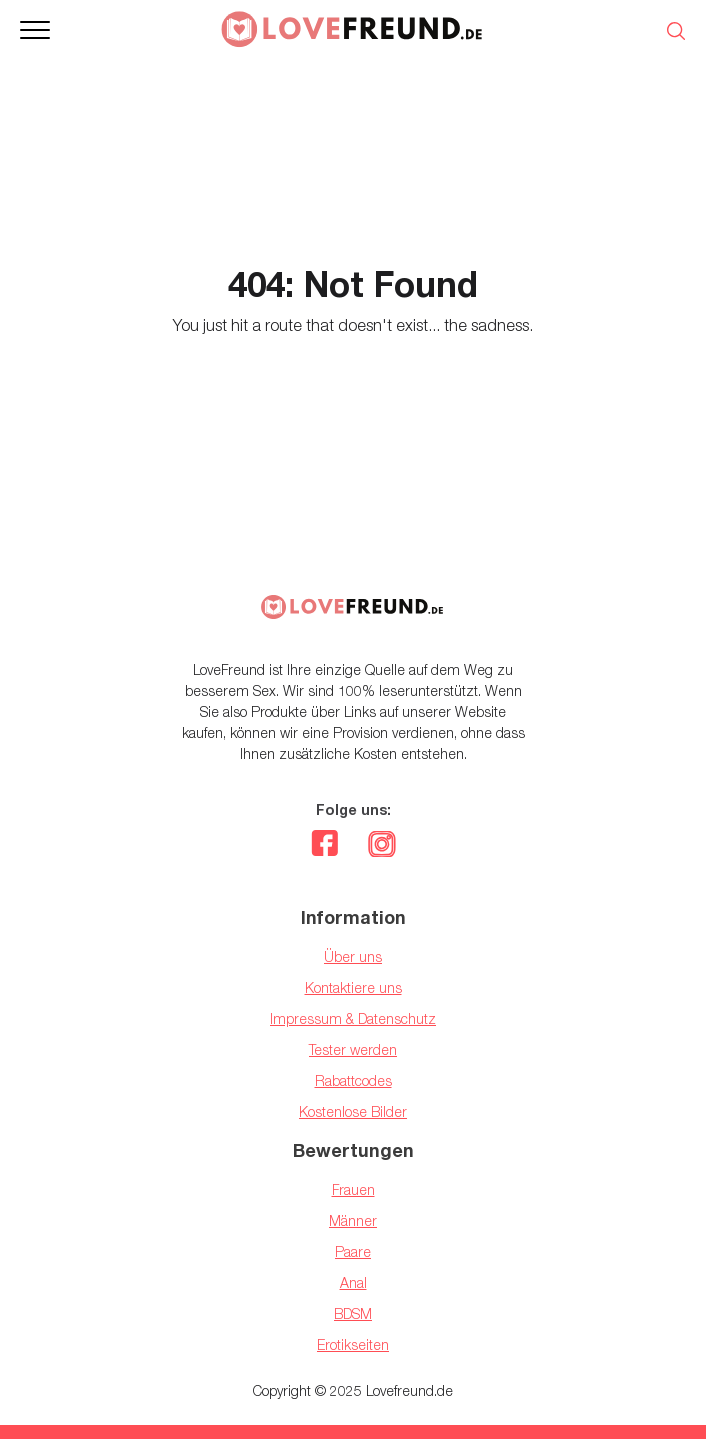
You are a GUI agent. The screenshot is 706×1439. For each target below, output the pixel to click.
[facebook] (324, 846)
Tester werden (353, 1049)
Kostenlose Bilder (353, 1111)
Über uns (353, 956)
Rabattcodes (353, 1080)
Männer (353, 1220)
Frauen (353, 1189)
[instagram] (381, 846)
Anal (353, 1282)
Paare (353, 1251)
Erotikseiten (353, 1344)
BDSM (353, 1313)
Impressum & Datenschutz (353, 1018)
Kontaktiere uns (353, 987)
